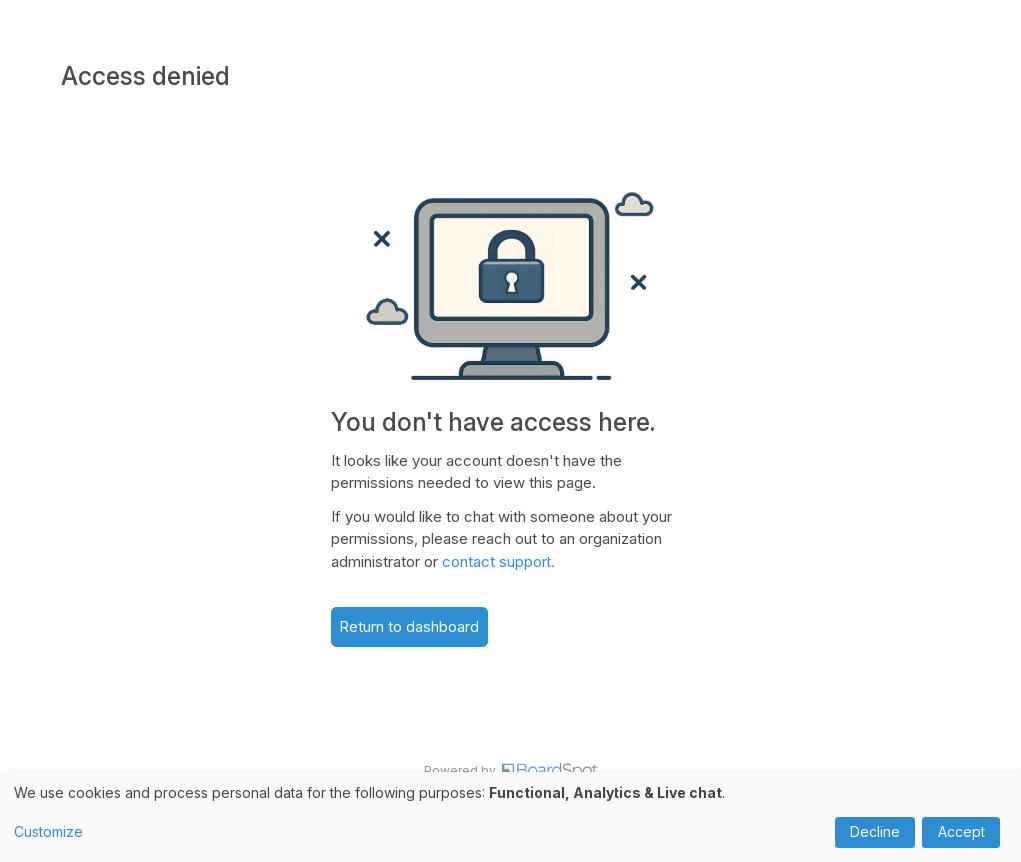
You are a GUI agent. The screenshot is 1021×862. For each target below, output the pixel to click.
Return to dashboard (409, 626)
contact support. (498, 561)
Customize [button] (48, 831)
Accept (961, 831)
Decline (875, 831)
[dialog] (510, 817)
